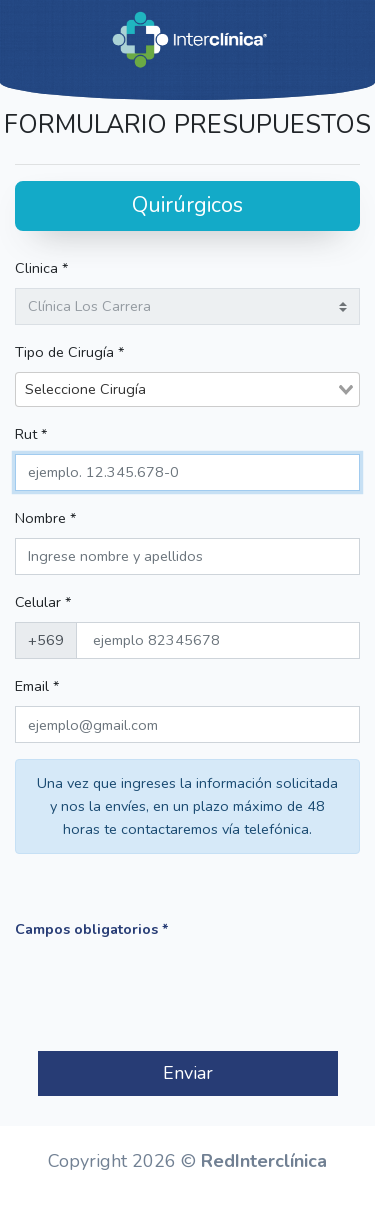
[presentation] (167, 996)
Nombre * (45, 518)
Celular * (43, 602)
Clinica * (41, 268)
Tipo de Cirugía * (69, 352)
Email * (37, 686)
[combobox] (187, 389)
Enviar (188, 1073)
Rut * (31, 434)
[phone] (218, 640)
